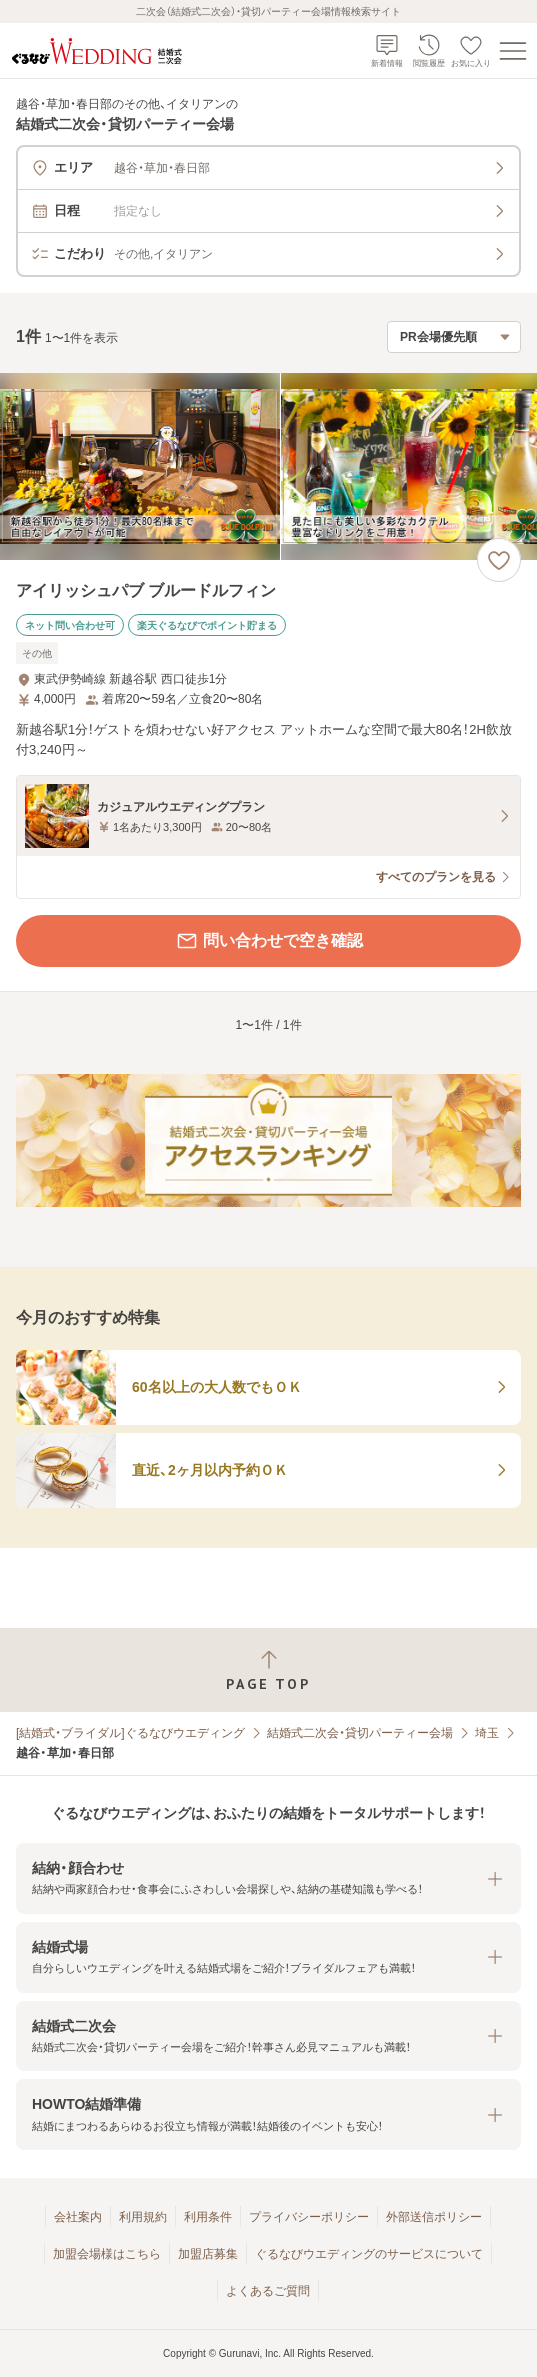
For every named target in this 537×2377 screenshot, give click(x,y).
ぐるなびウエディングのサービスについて (369, 2254)
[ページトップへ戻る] (268, 1670)
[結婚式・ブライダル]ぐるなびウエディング (130, 1733)
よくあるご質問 (268, 2291)
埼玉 (487, 1733)
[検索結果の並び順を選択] (454, 337)
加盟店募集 (208, 2254)
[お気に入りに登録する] (499, 560)
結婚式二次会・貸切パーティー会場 (360, 1733)
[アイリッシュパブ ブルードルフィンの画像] (268, 466)
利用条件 (208, 2217)
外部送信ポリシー (434, 2217)
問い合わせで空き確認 (269, 941)
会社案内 (78, 2217)
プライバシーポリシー (309, 2217)
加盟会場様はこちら (107, 2254)
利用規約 (143, 2217)
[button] (268, 1878)
